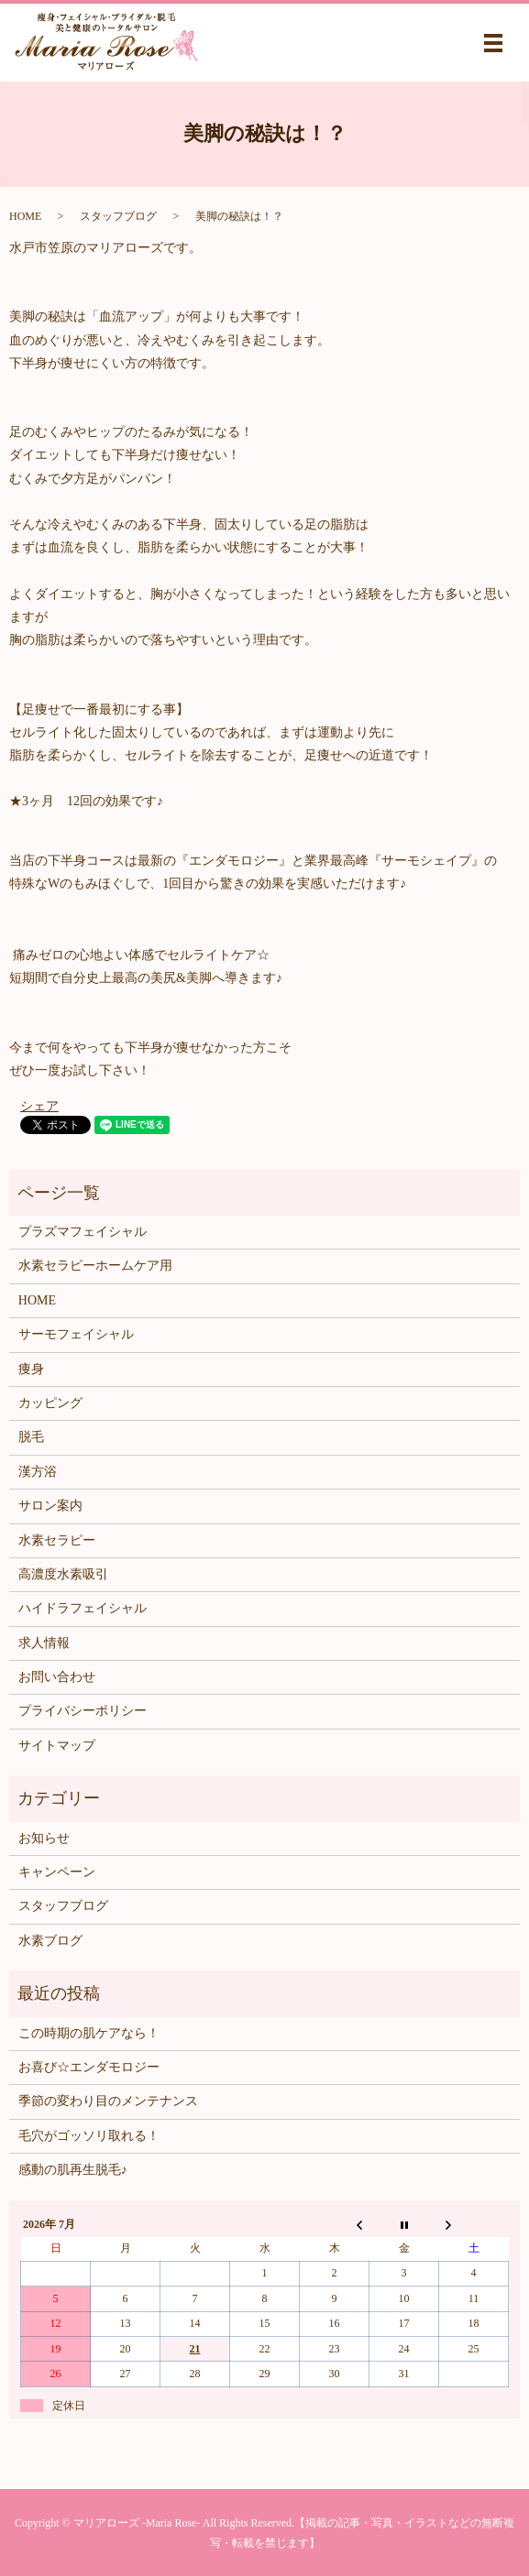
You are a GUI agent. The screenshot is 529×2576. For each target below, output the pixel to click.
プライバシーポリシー (82, 1711)
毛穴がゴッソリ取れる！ (89, 2136)
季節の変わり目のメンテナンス (108, 2101)
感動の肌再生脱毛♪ (72, 2170)
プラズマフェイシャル (82, 1232)
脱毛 (31, 1437)
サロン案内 (50, 1505)
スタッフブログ (118, 216)
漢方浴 (37, 1472)
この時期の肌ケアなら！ (89, 2033)
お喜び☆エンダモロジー (89, 2067)
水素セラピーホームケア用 (95, 1265)
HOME (25, 216)
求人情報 (44, 1643)
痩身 (31, 1369)
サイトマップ (56, 1745)
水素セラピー (56, 1540)
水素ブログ (50, 1941)
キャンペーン (56, 1872)
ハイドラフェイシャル (82, 1608)
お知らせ (44, 1838)
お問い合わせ (56, 1677)
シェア (39, 1106)
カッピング (50, 1403)
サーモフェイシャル (76, 1334)
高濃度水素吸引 (63, 1574)
